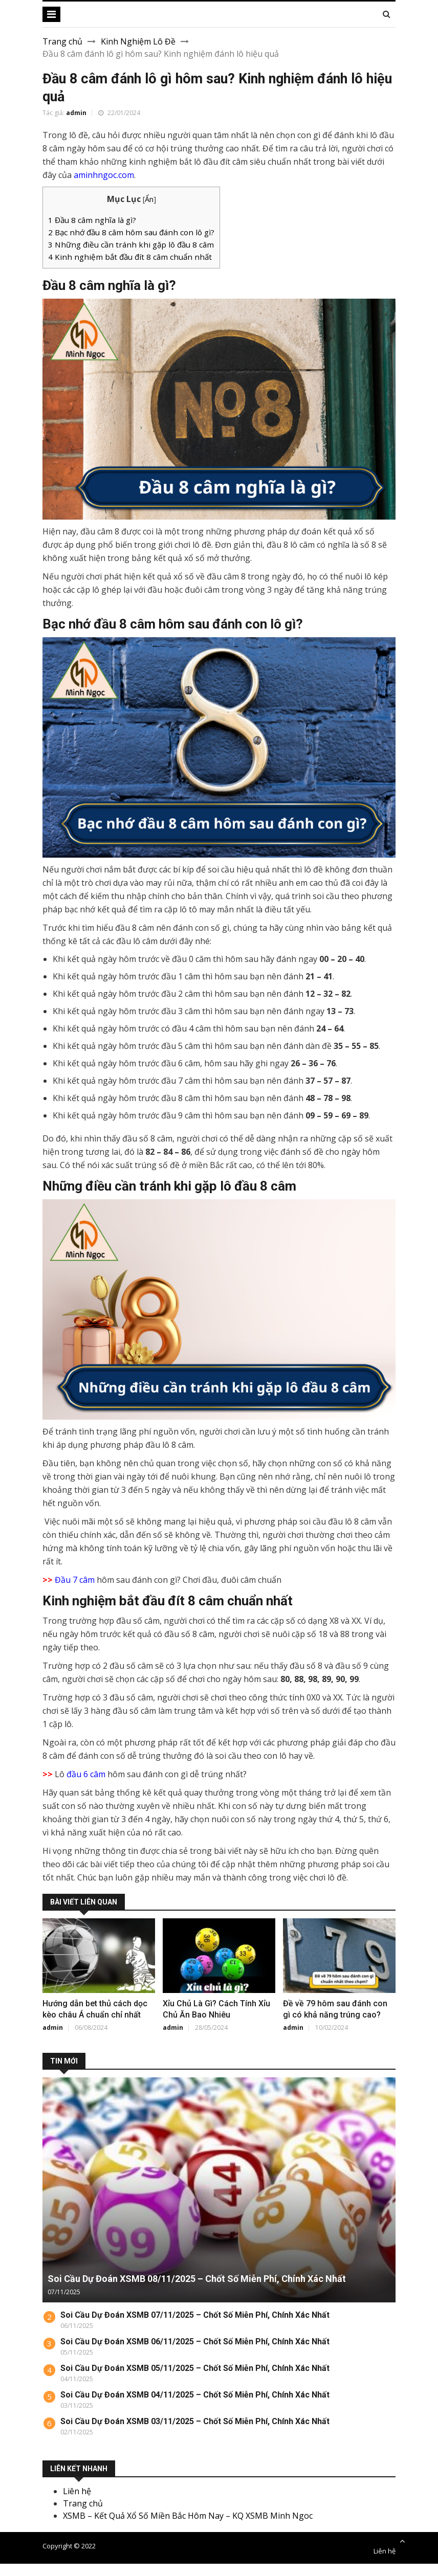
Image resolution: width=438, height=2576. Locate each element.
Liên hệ (77, 2491)
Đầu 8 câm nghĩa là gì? (92, 220)
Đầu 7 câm (75, 1579)
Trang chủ (62, 41)
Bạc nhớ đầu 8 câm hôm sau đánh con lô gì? (131, 232)
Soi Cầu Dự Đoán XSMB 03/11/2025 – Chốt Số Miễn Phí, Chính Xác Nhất (195, 2421)
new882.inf (181, 2569)
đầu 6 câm (86, 1774)
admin (76, 112)
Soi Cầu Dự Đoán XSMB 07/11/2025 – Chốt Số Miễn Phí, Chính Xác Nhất (195, 2315)
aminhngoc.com (104, 175)
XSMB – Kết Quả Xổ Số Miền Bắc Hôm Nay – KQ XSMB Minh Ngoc (188, 2515)
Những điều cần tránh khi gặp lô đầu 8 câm (131, 244)
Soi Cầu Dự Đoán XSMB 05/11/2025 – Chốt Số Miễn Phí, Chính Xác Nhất (195, 2368)
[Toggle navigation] (51, 14)
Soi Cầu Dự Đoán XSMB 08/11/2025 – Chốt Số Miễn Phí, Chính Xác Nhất (197, 2278)
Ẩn (149, 199)
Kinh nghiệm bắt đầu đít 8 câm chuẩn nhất (130, 257)
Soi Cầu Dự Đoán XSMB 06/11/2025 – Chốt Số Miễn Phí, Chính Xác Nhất (195, 2341)
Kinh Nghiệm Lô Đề (138, 41)
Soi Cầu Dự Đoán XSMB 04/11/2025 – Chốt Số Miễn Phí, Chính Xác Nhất (195, 2395)
